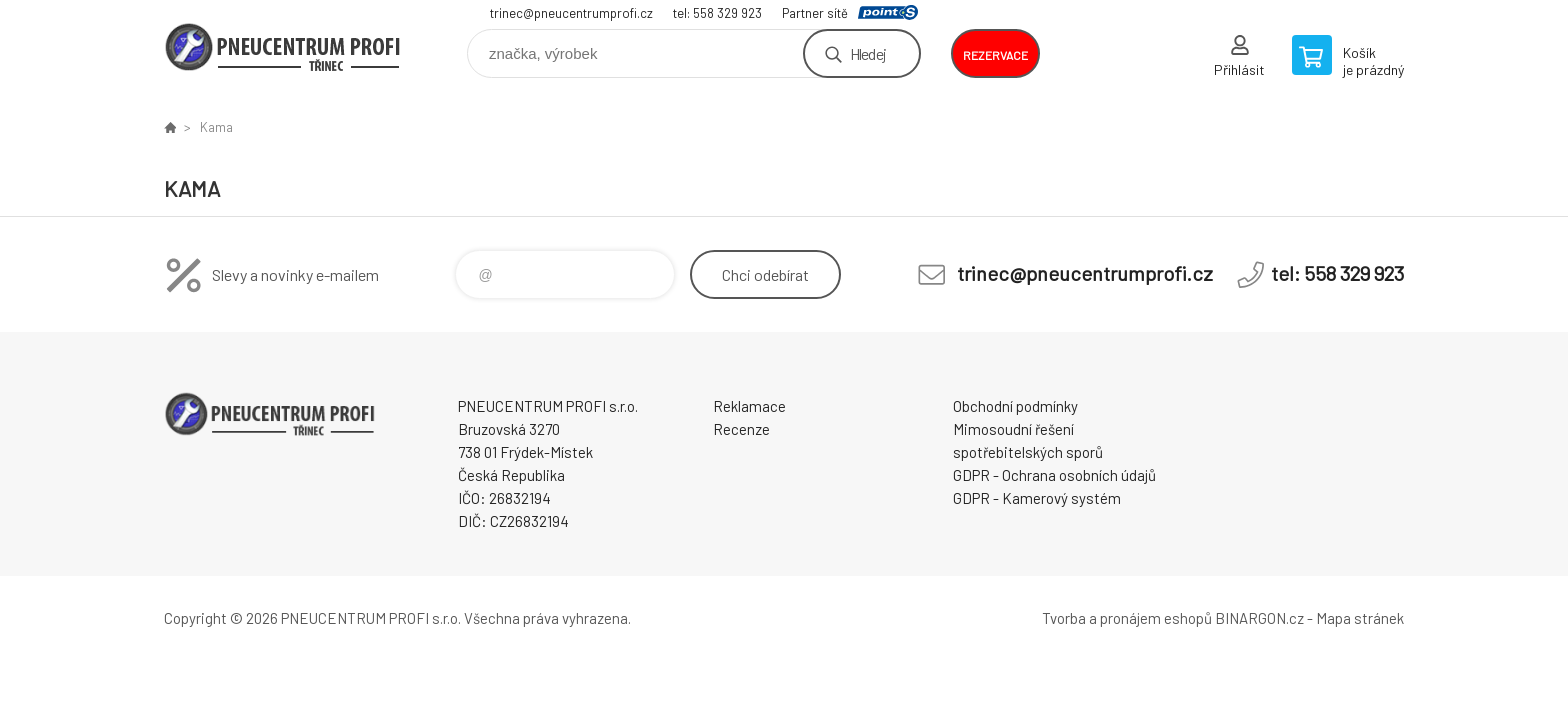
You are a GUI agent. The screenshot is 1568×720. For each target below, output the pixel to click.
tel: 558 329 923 (717, 13)
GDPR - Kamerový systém (1037, 498)
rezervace (995, 55)
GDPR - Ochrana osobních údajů (1054, 475)
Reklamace (749, 406)
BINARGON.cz (1259, 618)
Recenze (741, 429)
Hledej (868, 53)
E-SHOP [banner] (284, 46)
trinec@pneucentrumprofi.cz (571, 13)
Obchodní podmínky (1015, 406)
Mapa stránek (1360, 618)
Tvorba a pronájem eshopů (1127, 618)
